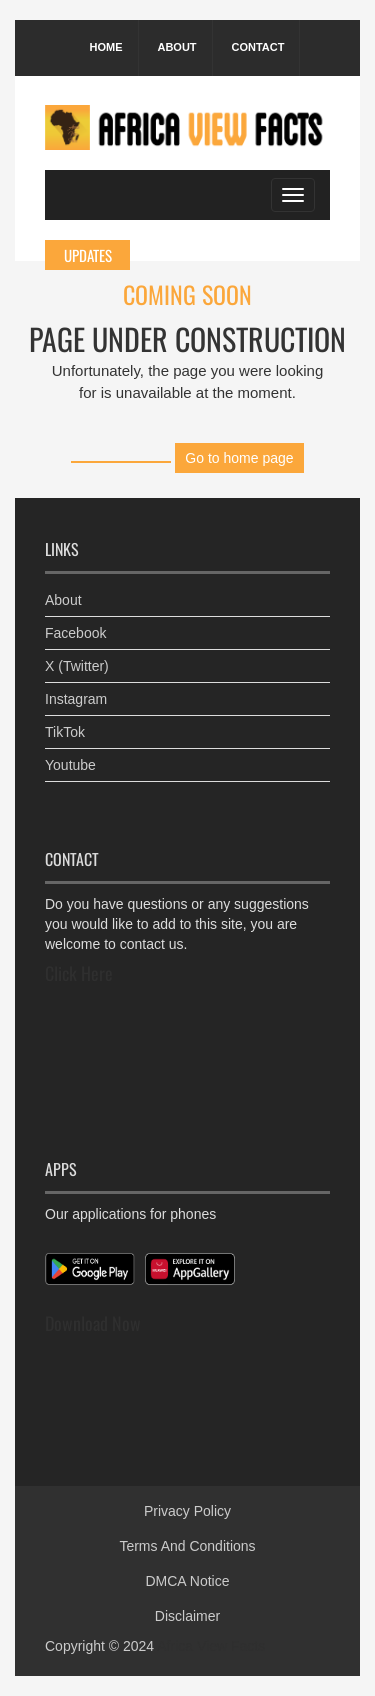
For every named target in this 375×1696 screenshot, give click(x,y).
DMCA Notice (187, 1581)
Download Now (93, 1323)
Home (106, 47)
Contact (257, 47)
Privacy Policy (187, 1511)
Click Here (79, 973)
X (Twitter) (77, 666)
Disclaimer (187, 1616)
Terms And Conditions (187, 1546)
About (176, 47)
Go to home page (239, 458)
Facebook (75, 633)
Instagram (76, 699)
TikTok (65, 732)
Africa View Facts (211, 1646)
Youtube (70, 765)
